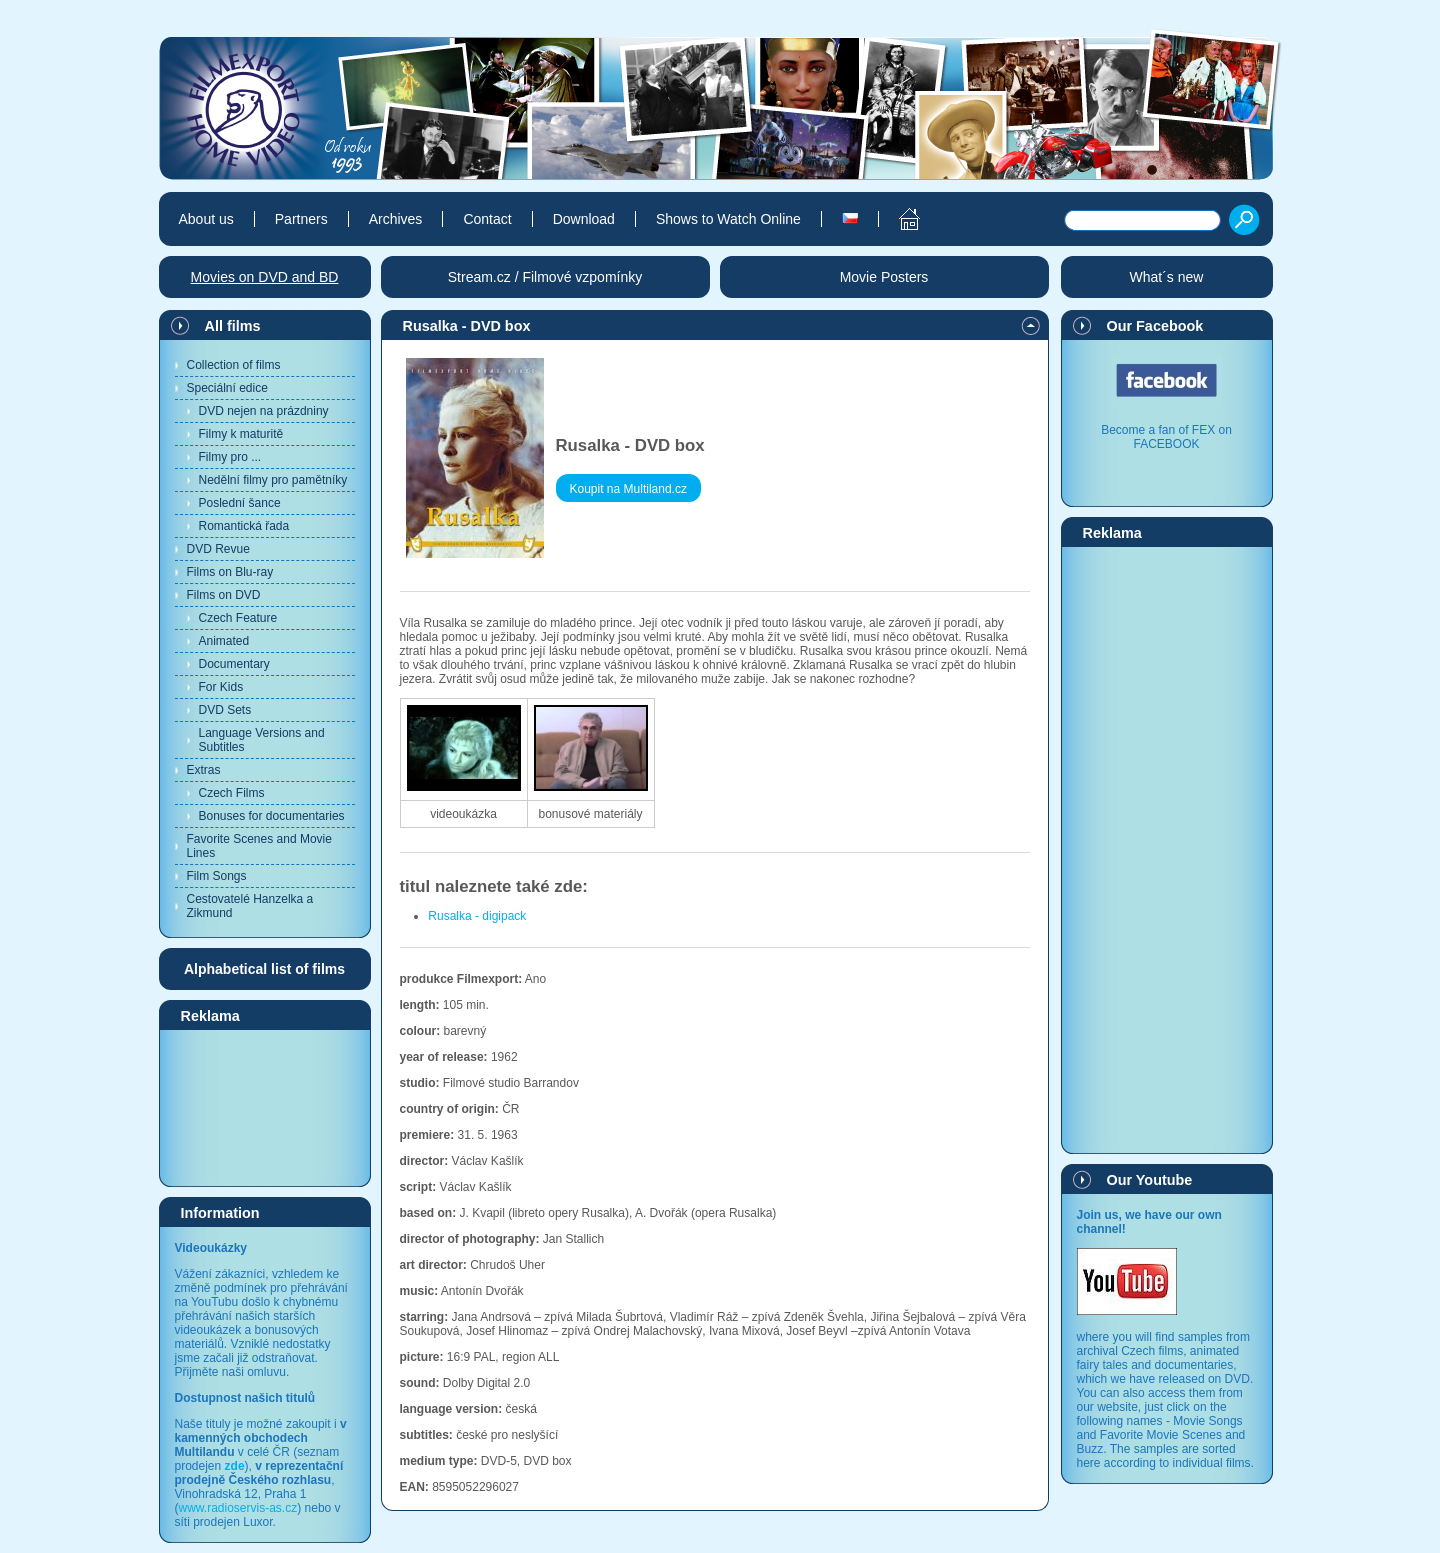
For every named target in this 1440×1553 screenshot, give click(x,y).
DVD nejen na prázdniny (264, 411)
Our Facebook (1155, 326)
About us (206, 219)
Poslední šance (240, 503)
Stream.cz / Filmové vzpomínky (545, 277)
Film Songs (217, 876)
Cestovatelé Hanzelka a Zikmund (250, 906)
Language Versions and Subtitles (262, 740)
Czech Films (232, 793)
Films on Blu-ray (230, 572)
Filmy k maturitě (241, 434)
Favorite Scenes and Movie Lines (259, 846)
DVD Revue (218, 549)
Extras (204, 770)
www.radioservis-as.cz (238, 1508)
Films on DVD (224, 595)
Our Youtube (1150, 1180)
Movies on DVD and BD (265, 277)
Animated (224, 641)
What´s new (1167, 277)
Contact (487, 219)
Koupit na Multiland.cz (628, 489)
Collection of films (234, 365)
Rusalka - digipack (477, 916)
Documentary (234, 664)
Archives (396, 219)
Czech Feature (238, 618)
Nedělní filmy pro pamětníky (273, 480)
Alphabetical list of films (264, 969)
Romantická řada (244, 526)
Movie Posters (884, 277)
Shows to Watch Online (728, 219)
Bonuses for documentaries (272, 816)
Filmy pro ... (230, 457)
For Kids (221, 687)
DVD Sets (225, 710)
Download (584, 219)
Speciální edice (227, 388)
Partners (301, 219)
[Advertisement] (265, 1107)
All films (233, 326)
